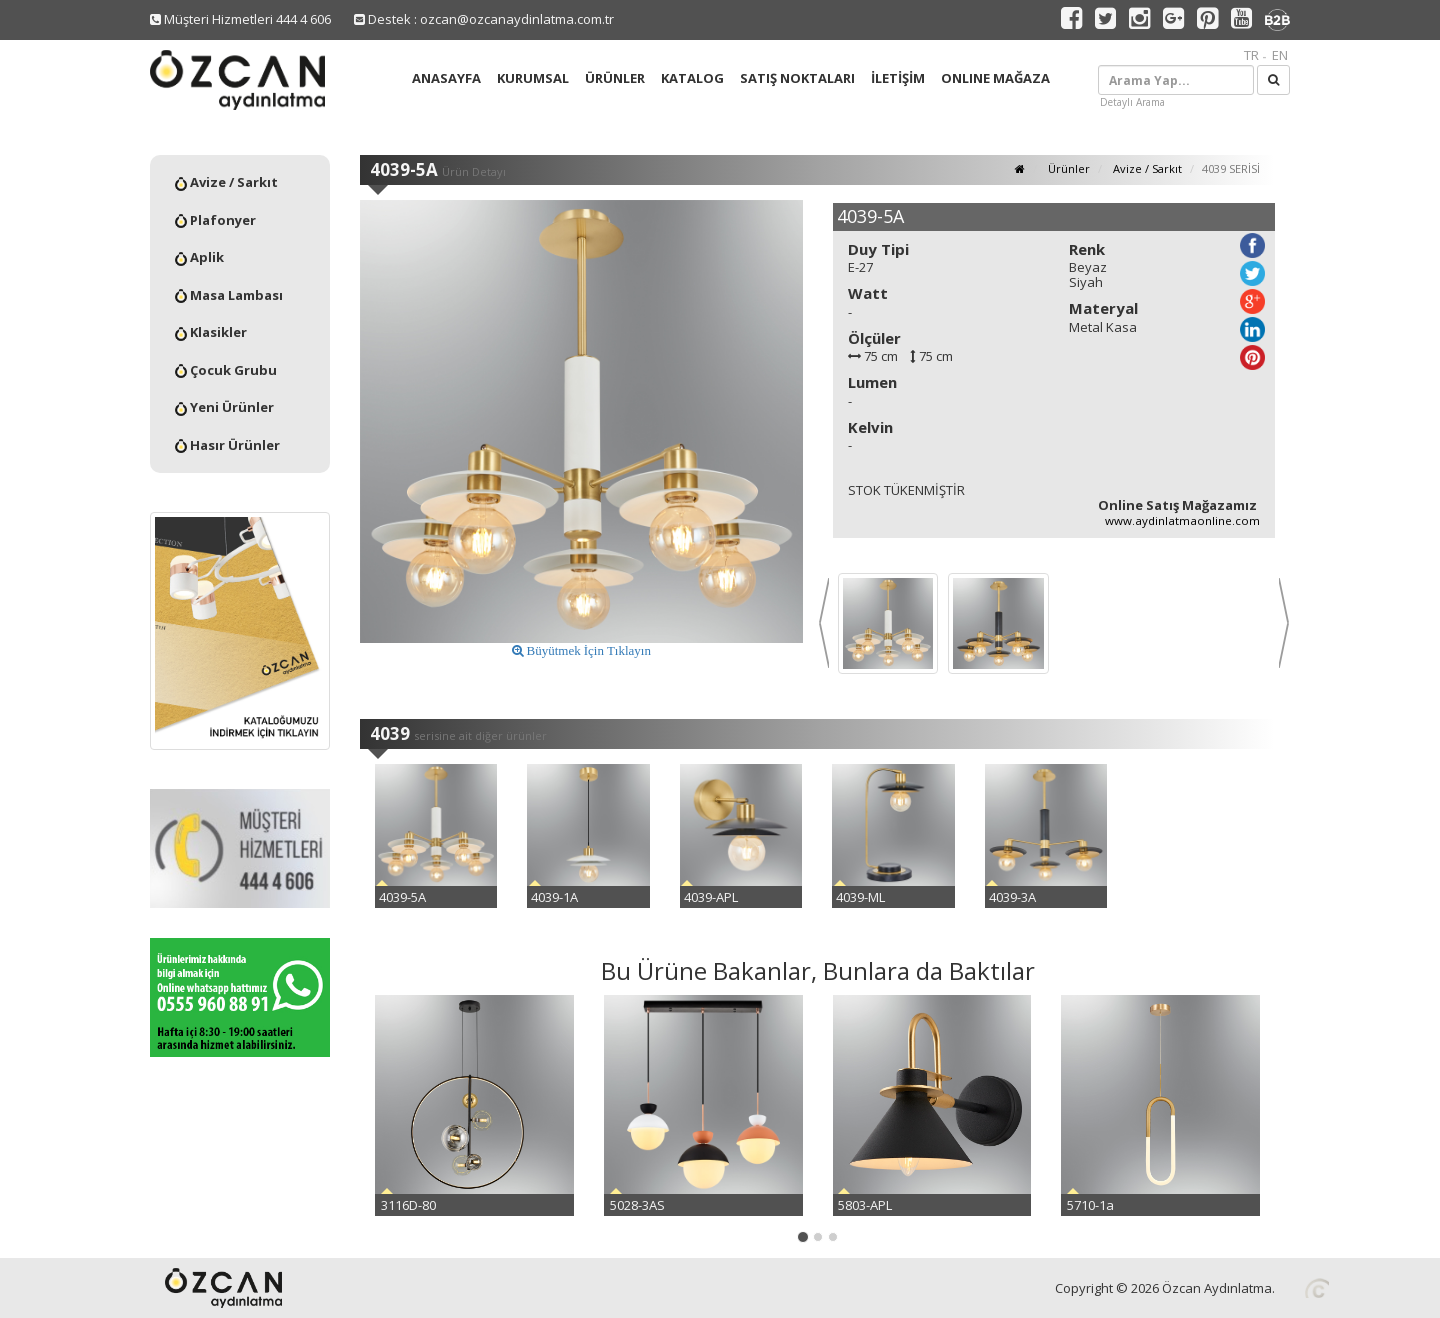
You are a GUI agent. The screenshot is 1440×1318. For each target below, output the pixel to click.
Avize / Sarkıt (226, 182)
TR (1251, 55)
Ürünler (1067, 168)
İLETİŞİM (898, 78)
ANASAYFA (446, 78)
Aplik (199, 257)
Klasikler (211, 332)
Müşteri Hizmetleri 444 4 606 (240, 19)
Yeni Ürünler (224, 407)
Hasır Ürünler (227, 445)
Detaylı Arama (1132, 102)
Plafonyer (215, 220)
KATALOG (692, 78)
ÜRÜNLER (615, 78)
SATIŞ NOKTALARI (797, 78)
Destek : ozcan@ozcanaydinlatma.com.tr (484, 19)
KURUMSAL (533, 78)
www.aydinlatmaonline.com (1182, 520)
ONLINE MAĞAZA (995, 78)
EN (1280, 55)
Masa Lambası (229, 295)
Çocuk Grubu (226, 370)
